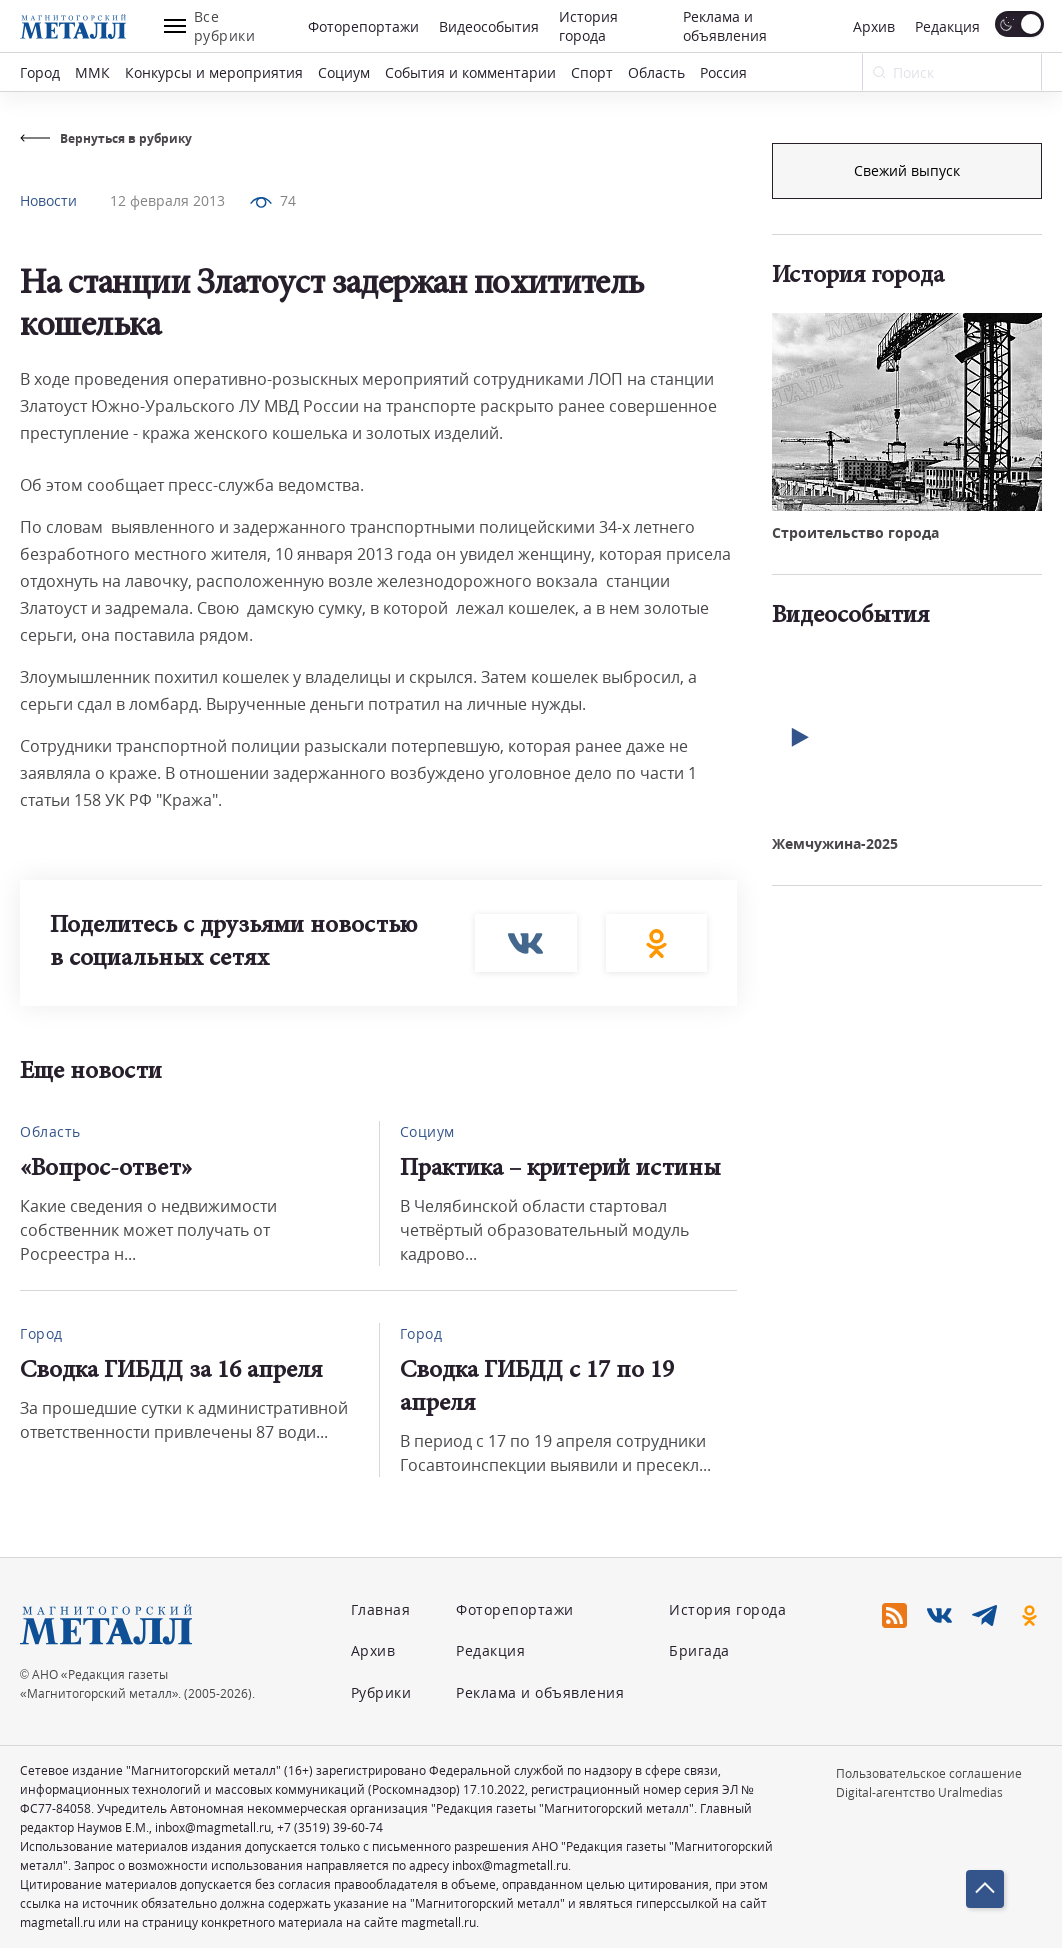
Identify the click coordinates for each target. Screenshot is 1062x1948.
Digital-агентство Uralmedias (919, 1792)
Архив (874, 26)
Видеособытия (489, 26)
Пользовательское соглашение (929, 1773)
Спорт (592, 72)
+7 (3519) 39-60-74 (330, 1827)
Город (40, 72)
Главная (381, 1609)
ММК (92, 72)
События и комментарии (470, 72)
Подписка (907, 170)
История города (588, 26)
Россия (723, 72)
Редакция (947, 26)
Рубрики (381, 1692)
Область (656, 72)
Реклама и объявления (725, 26)
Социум (344, 72)
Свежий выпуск (907, 476)
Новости (48, 200)
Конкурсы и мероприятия (214, 72)
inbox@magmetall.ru (213, 1827)
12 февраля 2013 (167, 200)
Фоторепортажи (363, 26)
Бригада (699, 1650)
